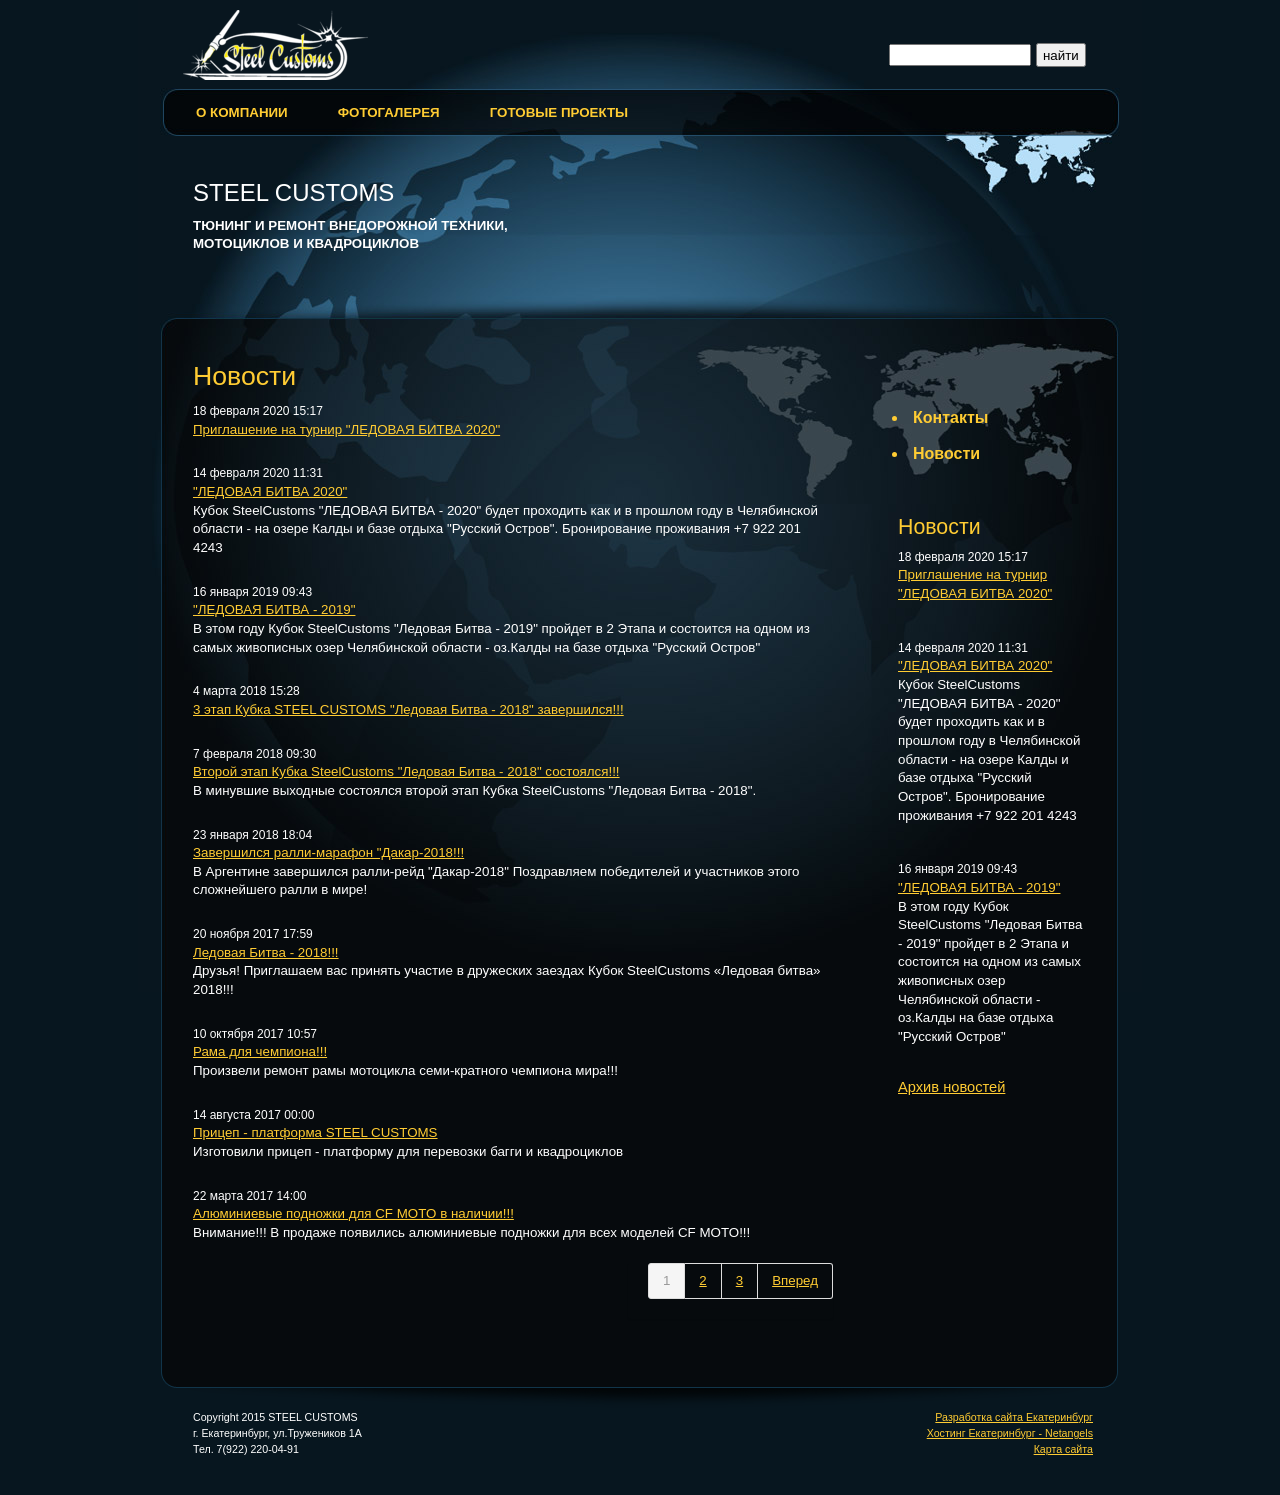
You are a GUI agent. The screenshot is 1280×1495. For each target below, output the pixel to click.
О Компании (242, 112)
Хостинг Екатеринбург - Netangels (1010, 1433)
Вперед (795, 1280)
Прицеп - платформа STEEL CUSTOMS (315, 1132)
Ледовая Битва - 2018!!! (266, 952)
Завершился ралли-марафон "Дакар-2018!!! (328, 852)
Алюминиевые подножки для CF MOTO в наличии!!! (353, 1213)
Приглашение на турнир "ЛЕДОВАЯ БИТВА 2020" (346, 429)
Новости (946, 453)
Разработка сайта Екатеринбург (1014, 1417)
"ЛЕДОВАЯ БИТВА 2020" (270, 491)
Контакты (950, 417)
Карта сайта (1063, 1449)
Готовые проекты (559, 112)
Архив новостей (951, 1087)
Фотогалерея (389, 112)
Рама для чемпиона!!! (260, 1051)
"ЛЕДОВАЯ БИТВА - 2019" (274, 609)
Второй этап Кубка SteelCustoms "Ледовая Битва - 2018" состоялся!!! (406, 771)
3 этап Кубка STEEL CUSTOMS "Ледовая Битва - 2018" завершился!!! (408, 709)
